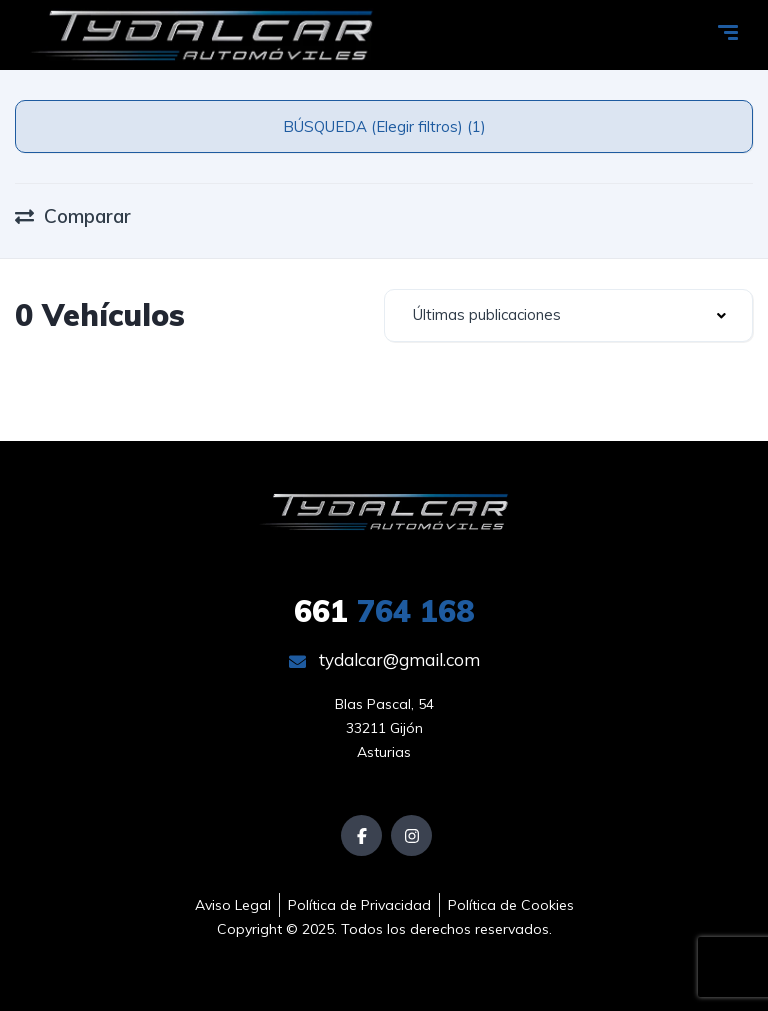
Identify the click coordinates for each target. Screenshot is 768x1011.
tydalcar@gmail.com (384, 659)
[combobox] (568, 315)
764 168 (384, 611)
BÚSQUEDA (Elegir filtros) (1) (384, 126)
